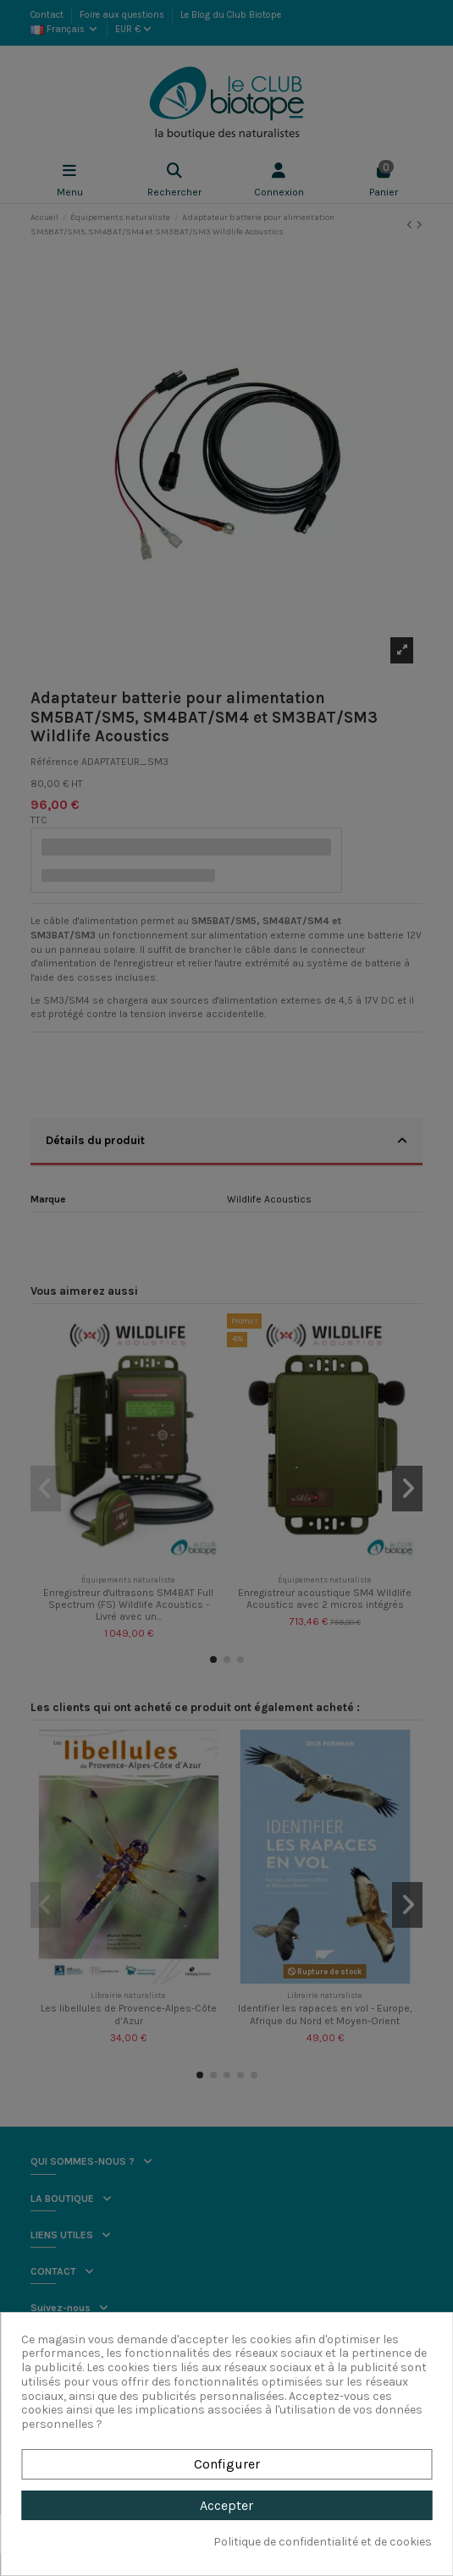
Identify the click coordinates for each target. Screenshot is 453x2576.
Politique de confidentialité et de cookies (322, 2542)
